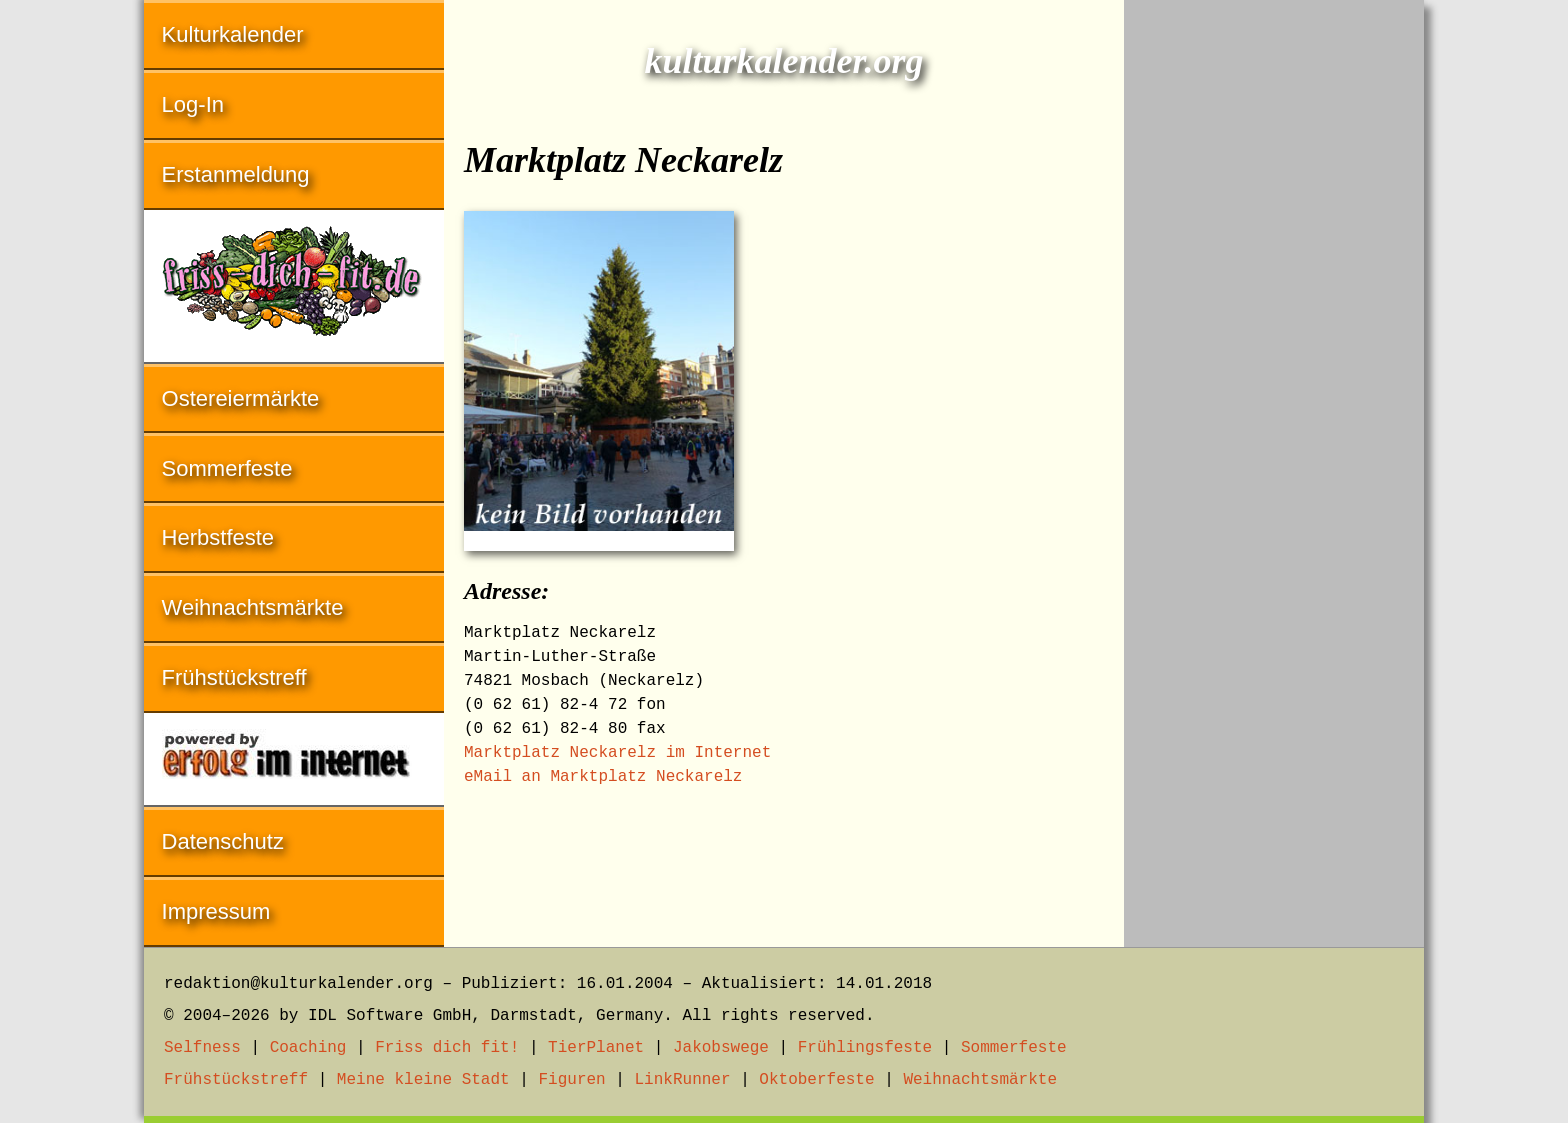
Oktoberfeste (816, 1080)
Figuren (571, 1080)
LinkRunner (683, 1080)
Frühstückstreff (234, 677)
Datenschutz (223, 841)
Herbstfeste (218, 537)
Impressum (216, 911)
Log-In (193, 104)
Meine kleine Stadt (423, 1080)
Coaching (308, 1048)
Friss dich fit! (447, 1048)
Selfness (202, 1048)
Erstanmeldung (236, 174)
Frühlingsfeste (865, 1048)
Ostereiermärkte (241, 398)
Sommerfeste (227, 468)
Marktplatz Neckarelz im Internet (617, 753)
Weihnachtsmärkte (253, 607)
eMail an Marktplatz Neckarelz (603, 777)
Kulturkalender (233, 34)
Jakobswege (721, 1048)
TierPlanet (596, 1048)
